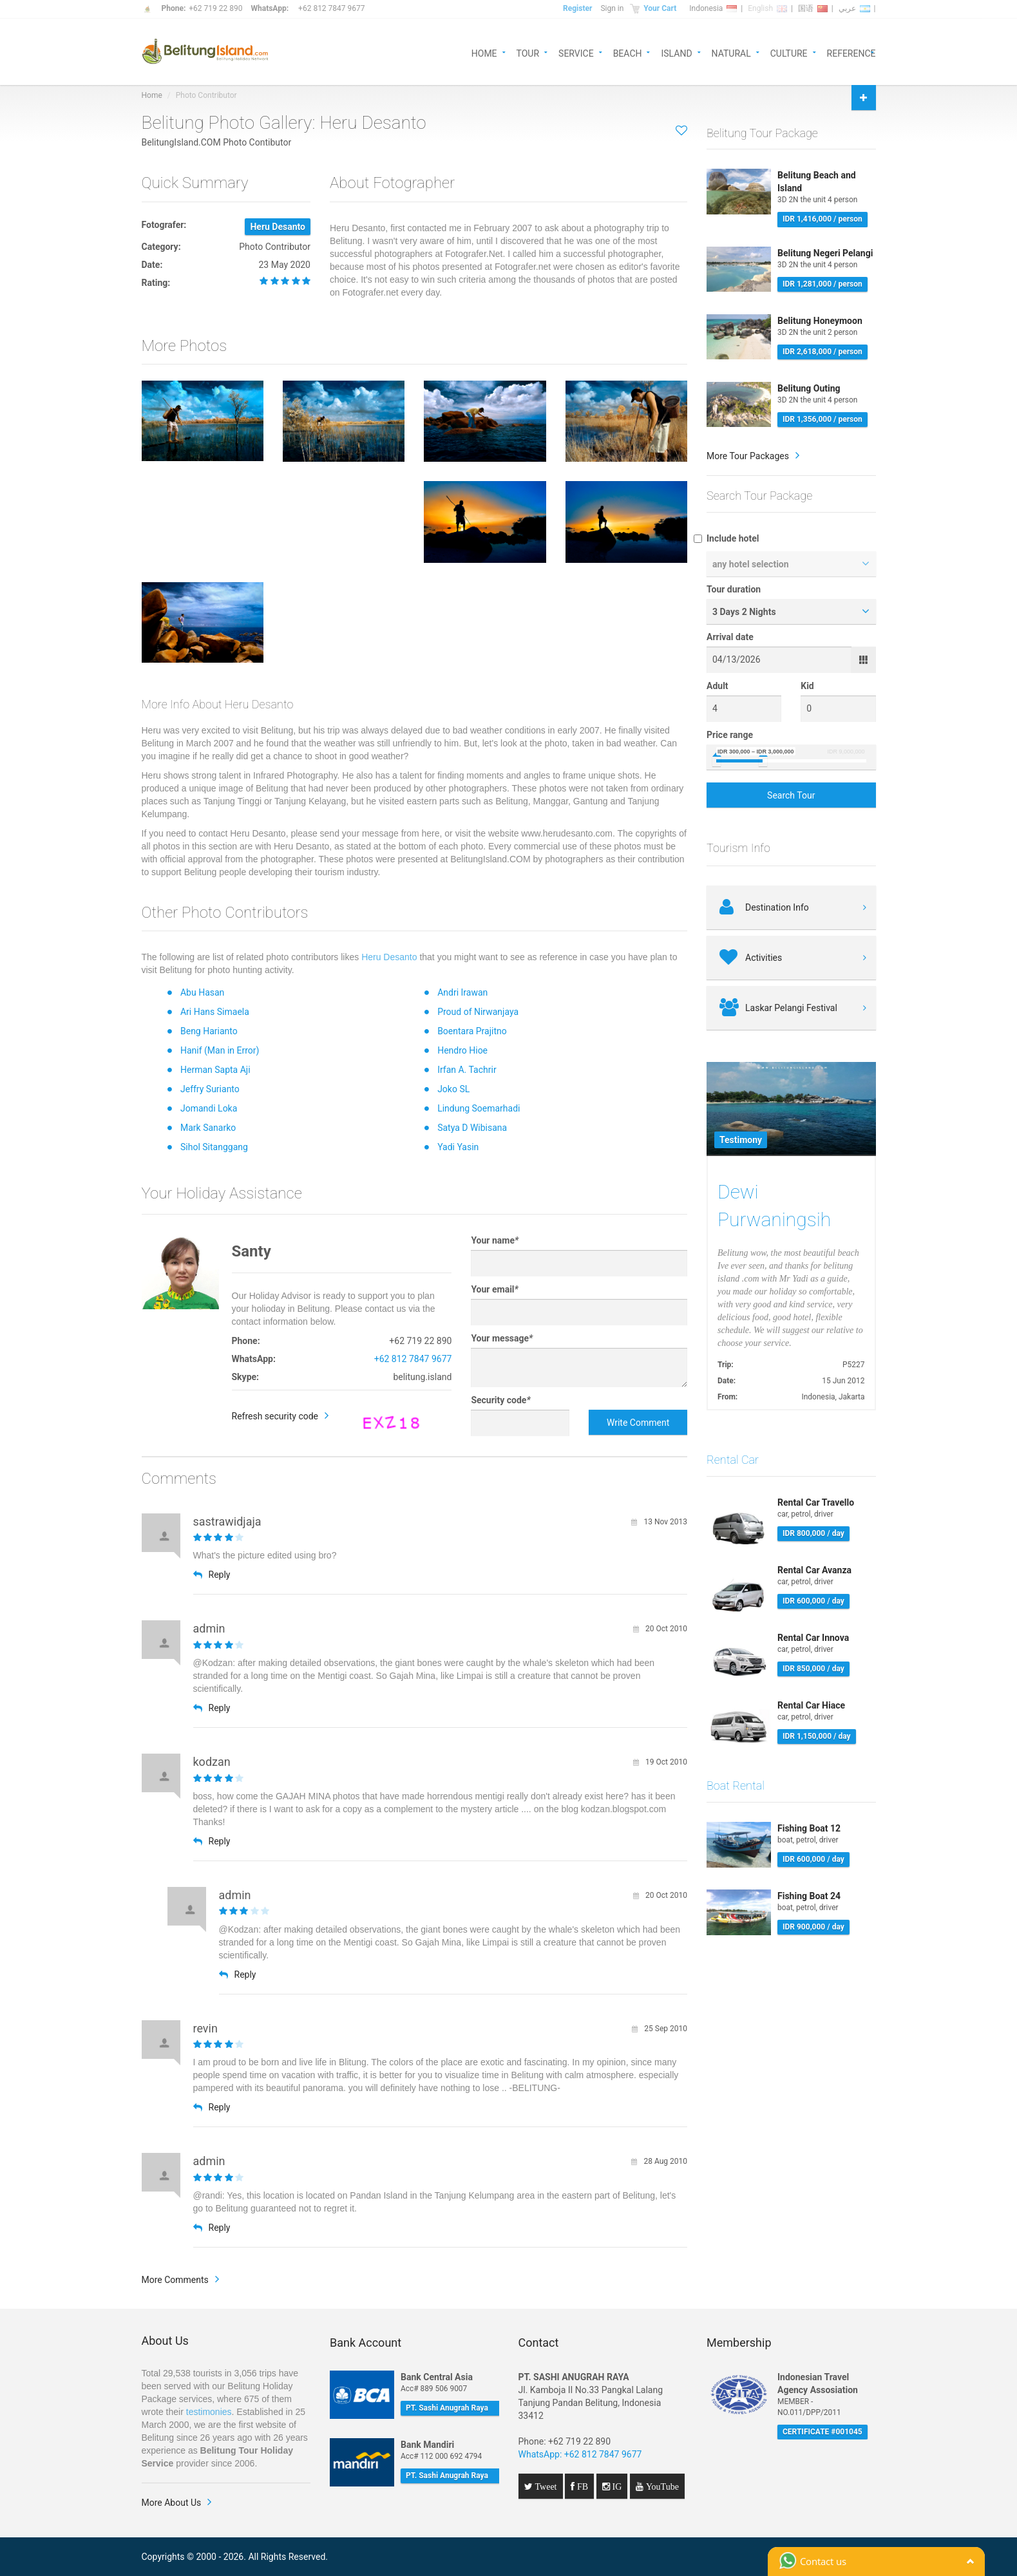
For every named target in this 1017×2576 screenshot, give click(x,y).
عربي (854, 8)
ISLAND (676, 52)
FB (581, 2486)
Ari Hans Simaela (214, 1012)
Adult (717, 686)
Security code (500, 1400)
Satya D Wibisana (472, 1127)
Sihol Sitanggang (214, 1147)
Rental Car (733, 1459)
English (767, 8)
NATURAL (731, 52)
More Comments (175, 2280)
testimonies (209, 2412)
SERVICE (576, 52)
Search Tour (791, 795)
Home (152, 95)
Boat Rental (736, 1785)
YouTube (661, 2486)
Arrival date (730, 637)
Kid (807, 686)
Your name (494, 1240)
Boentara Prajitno (472, 1031)
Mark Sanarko (208, 1127)
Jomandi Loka (208, 1108)
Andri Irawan (462, 992)
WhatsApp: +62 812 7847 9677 (580, 2454)
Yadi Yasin (458, 1147)
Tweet (545, 2486)
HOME (484, 52)
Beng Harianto (209, 1031)
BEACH (627, 52)
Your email (494, 1289)
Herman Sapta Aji (215, 1070)
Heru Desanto (389, 957)
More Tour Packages (748, 456)
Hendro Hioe (462, 1050)
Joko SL (453, 1089)
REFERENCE (851, 52)
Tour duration (734, 589)
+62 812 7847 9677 (331, 8)
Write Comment (638, 1422)
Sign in (611, 8)
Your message (502, 1338)
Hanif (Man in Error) (219, 1050)
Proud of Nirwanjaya (477, 1012)
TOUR (528, 52)
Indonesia (713, 8)
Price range (730, 735)
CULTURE (789, 52)
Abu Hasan (202, 992)
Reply (212, 1574)
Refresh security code (275, 1416)
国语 (813, 8)
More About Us (172, 2502)
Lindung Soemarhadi (478, 1108)
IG (616, 2486)
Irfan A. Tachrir (467, 1070)
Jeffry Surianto (210, 1089)
